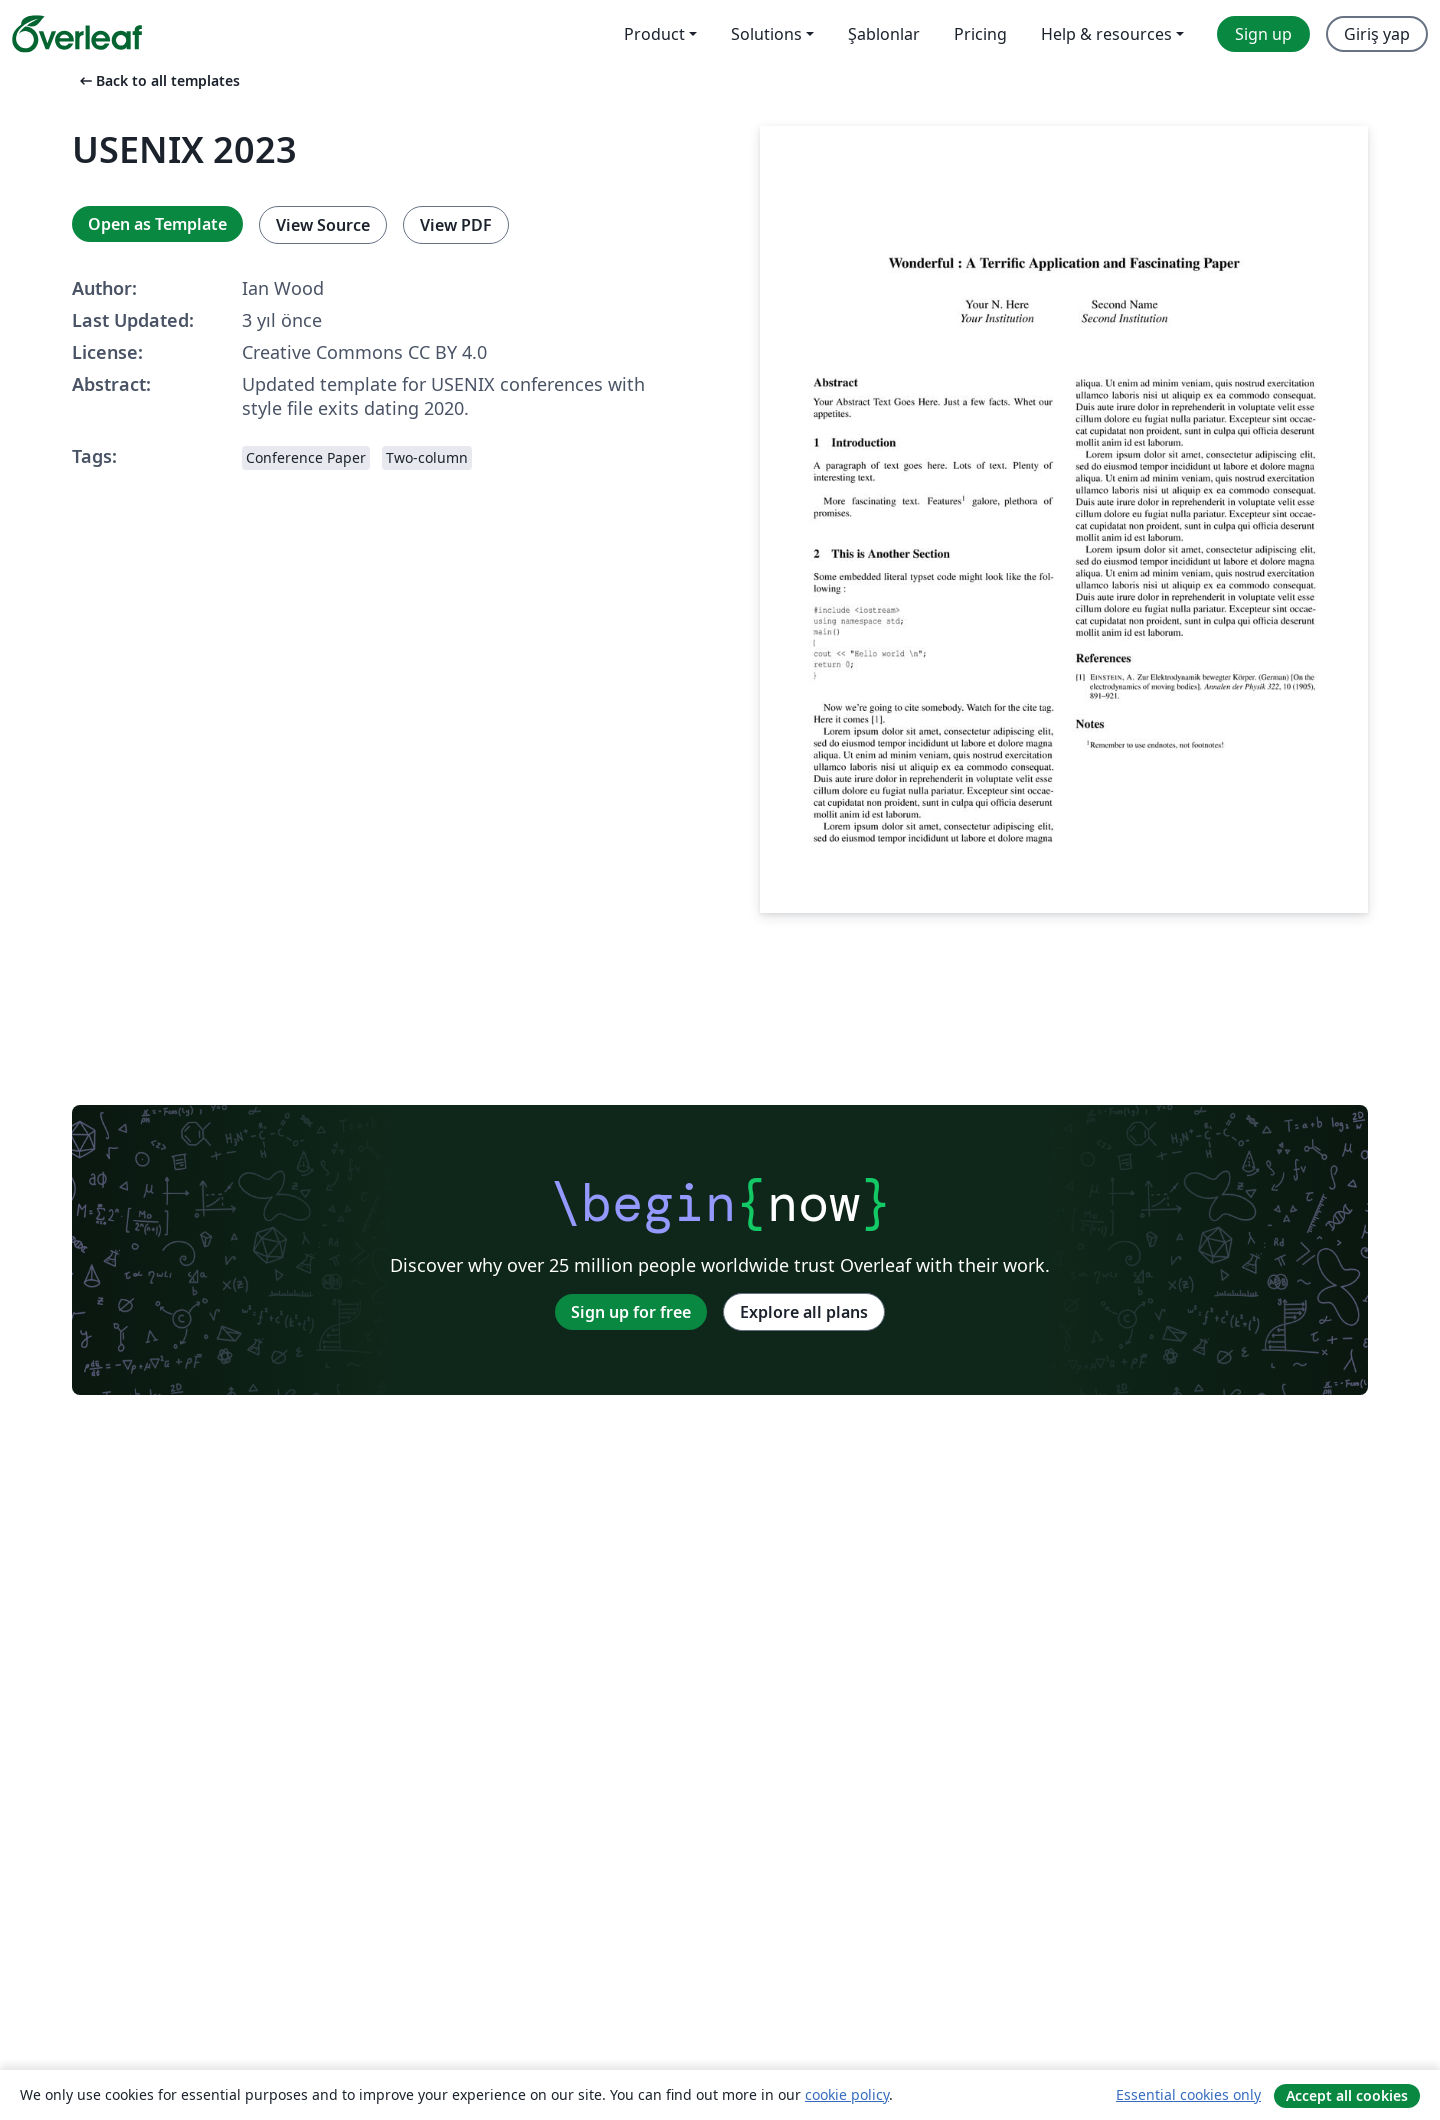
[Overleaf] (77, 34)
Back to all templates (158, 80)
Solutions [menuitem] (766, 34)
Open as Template (157, 224)
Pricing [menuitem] (980, 34)
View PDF (456, 225)
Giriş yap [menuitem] (1377, 34)
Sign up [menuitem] (1263, 34)
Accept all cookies (1347, 2095)
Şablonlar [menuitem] (884, 34)
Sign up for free (631, 1312)
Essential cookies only (1188, 2094)
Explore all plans (804, 1312)
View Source (323, 225)
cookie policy (847, 2094)
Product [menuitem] (654, 34)
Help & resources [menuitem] (1106, 34)
